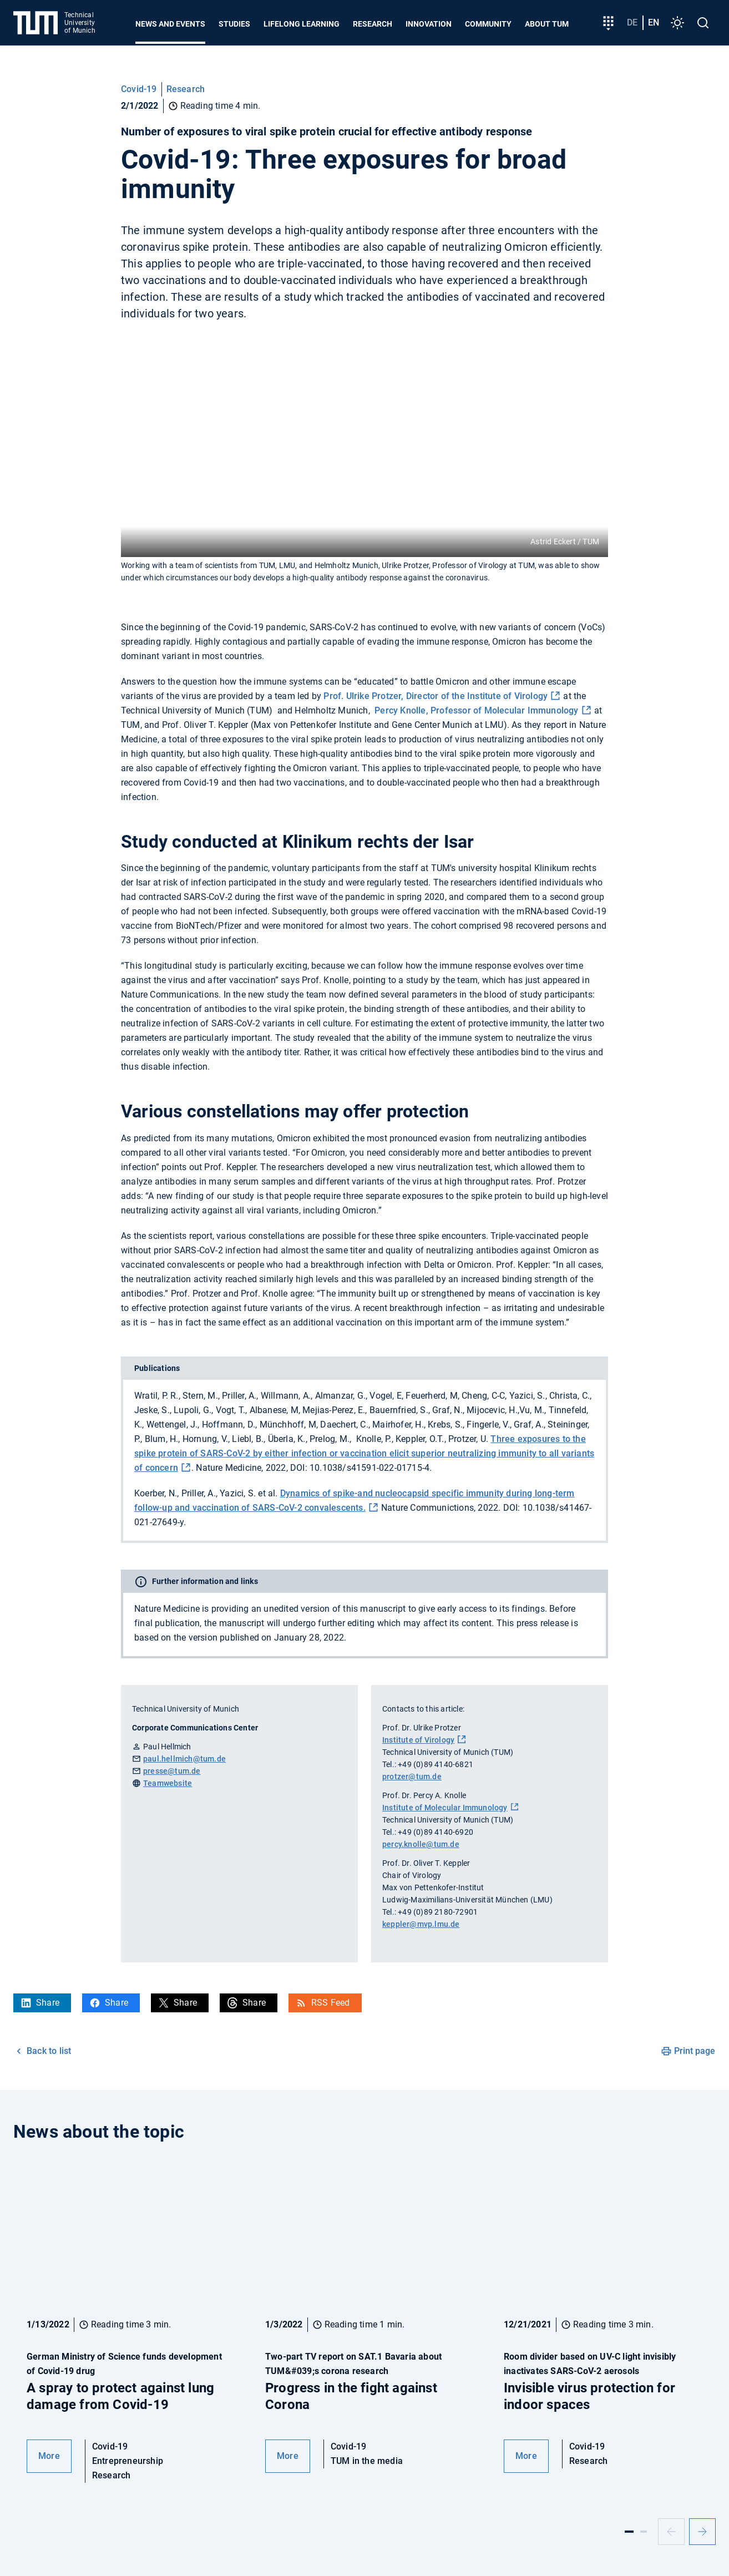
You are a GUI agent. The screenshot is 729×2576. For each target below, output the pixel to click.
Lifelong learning (302, 23)
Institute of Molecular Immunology (445, 1807)
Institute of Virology (418, 1739)
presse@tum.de (172, 1771)
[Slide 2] (643, 2532)
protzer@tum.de (412, 1776)
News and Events (170, 23)
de (632, 22)
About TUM (547, 23)
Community (488, 23)
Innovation (429, 23)
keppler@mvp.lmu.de (421, 1924)
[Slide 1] (629, 2532)
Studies (234, 23)
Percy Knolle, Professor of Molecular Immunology (476, 710)
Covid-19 (139, 89)
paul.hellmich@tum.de (184, 1758)
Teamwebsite (167, 1783)
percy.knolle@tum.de (420, 1844)
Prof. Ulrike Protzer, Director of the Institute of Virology (435, 696)
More (49, 2456)
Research (372, 23)
